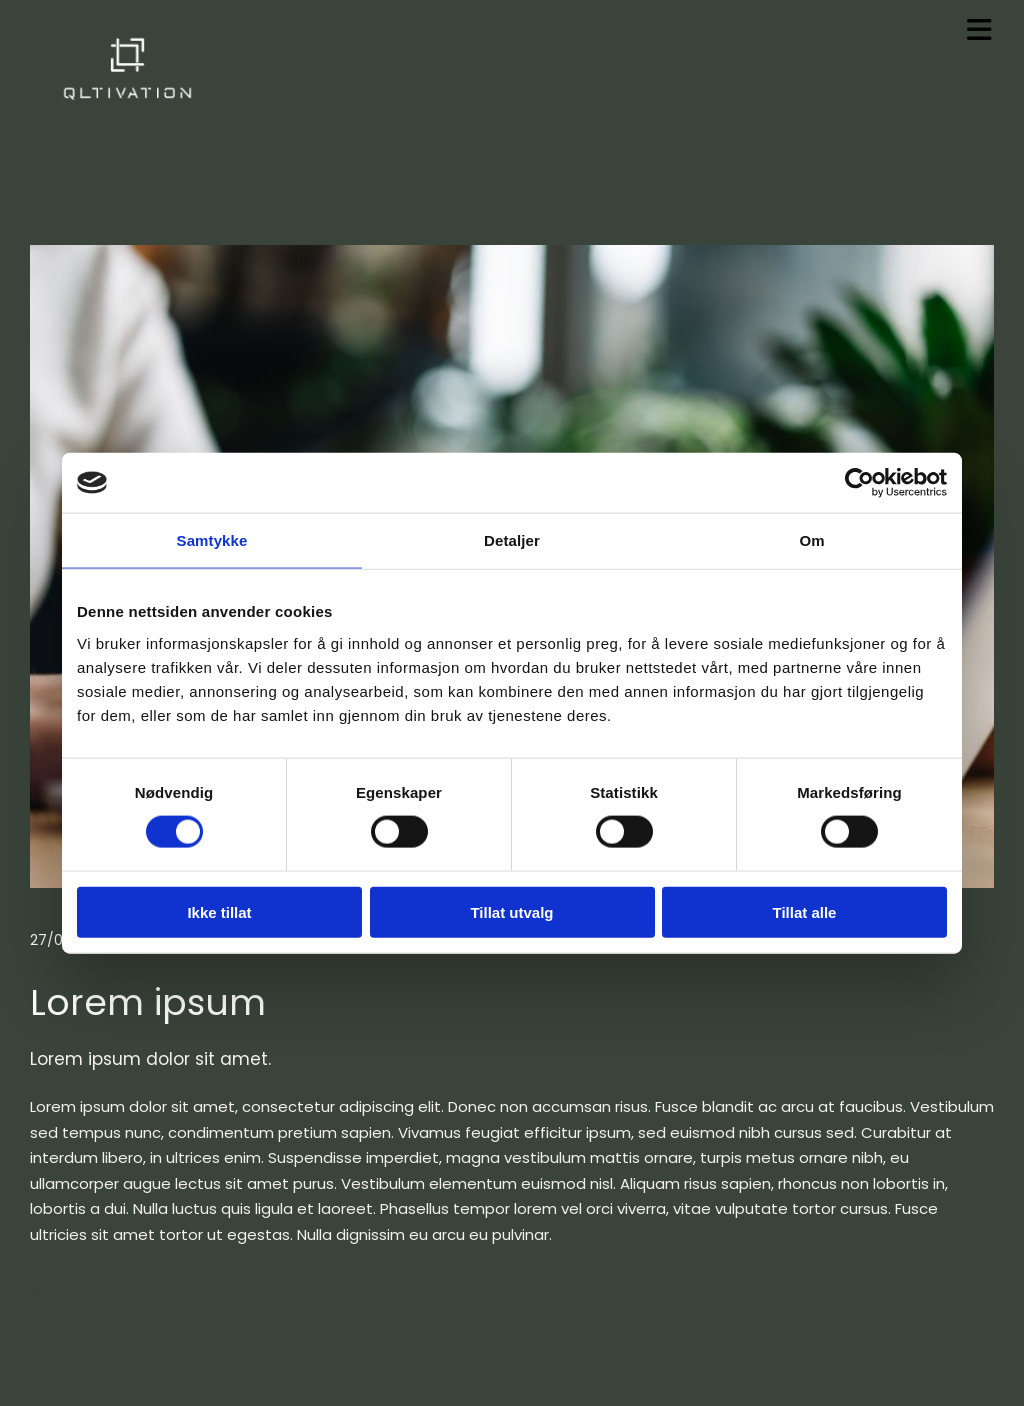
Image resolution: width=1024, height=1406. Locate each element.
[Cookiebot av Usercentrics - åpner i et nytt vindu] (859, 483)
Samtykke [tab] (212, 540)
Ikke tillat (219, 911)
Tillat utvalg (511, 911)
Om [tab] (811, 540)
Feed (47, 1292)
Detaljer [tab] (512, 540)
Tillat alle (805, 911)
